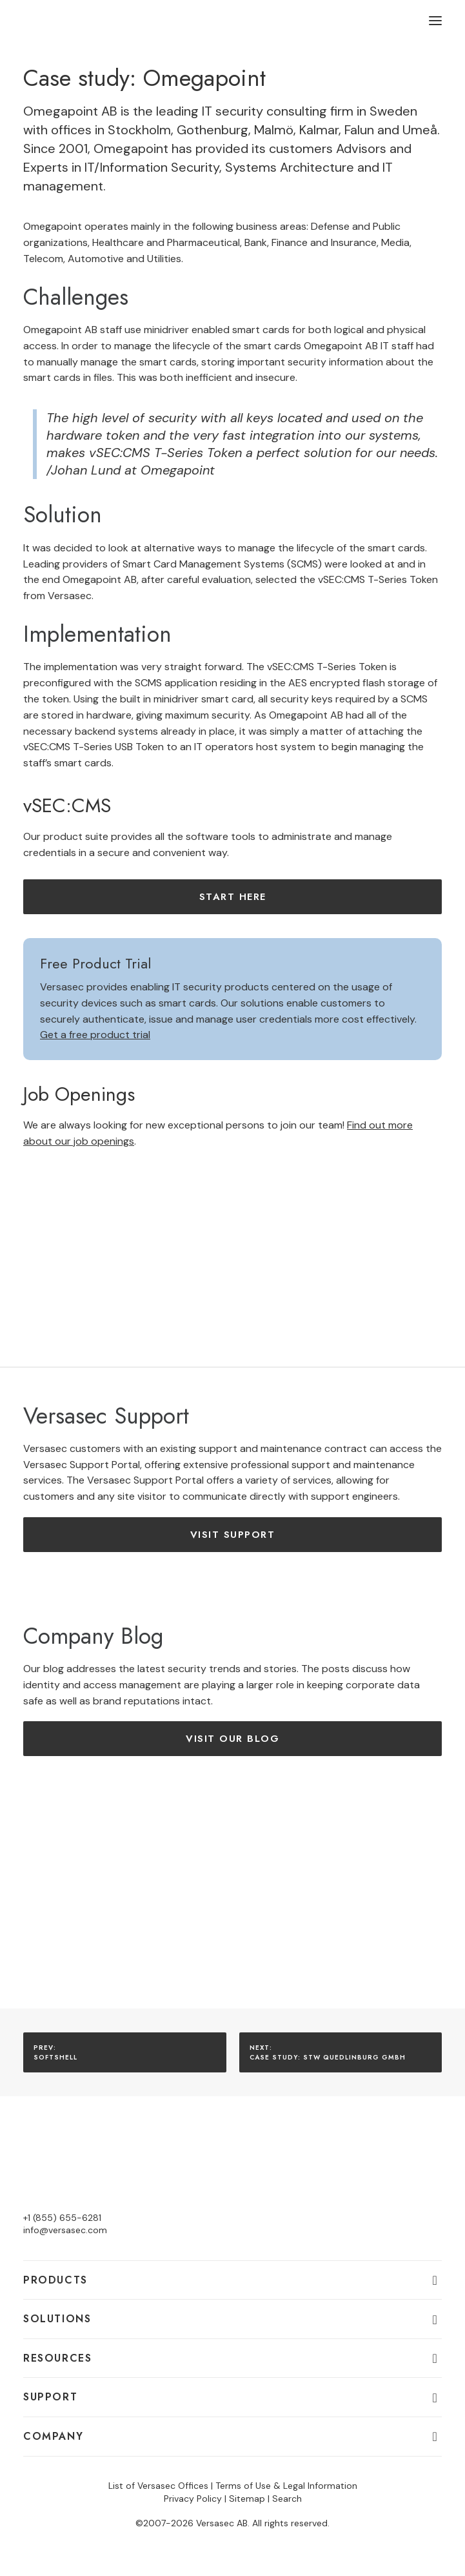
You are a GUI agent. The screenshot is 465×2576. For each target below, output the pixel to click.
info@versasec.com (65, 2230)
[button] (435, 20)
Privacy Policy (193, 2498)
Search (287, 2498)
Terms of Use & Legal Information (286, 2485)
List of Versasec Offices (158, 2485)
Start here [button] (232, 897)
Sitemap (247, 2498)
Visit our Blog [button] (232, 1739)
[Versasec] (78, 21)
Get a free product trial (95, 1034)
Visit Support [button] (232, 1535)
